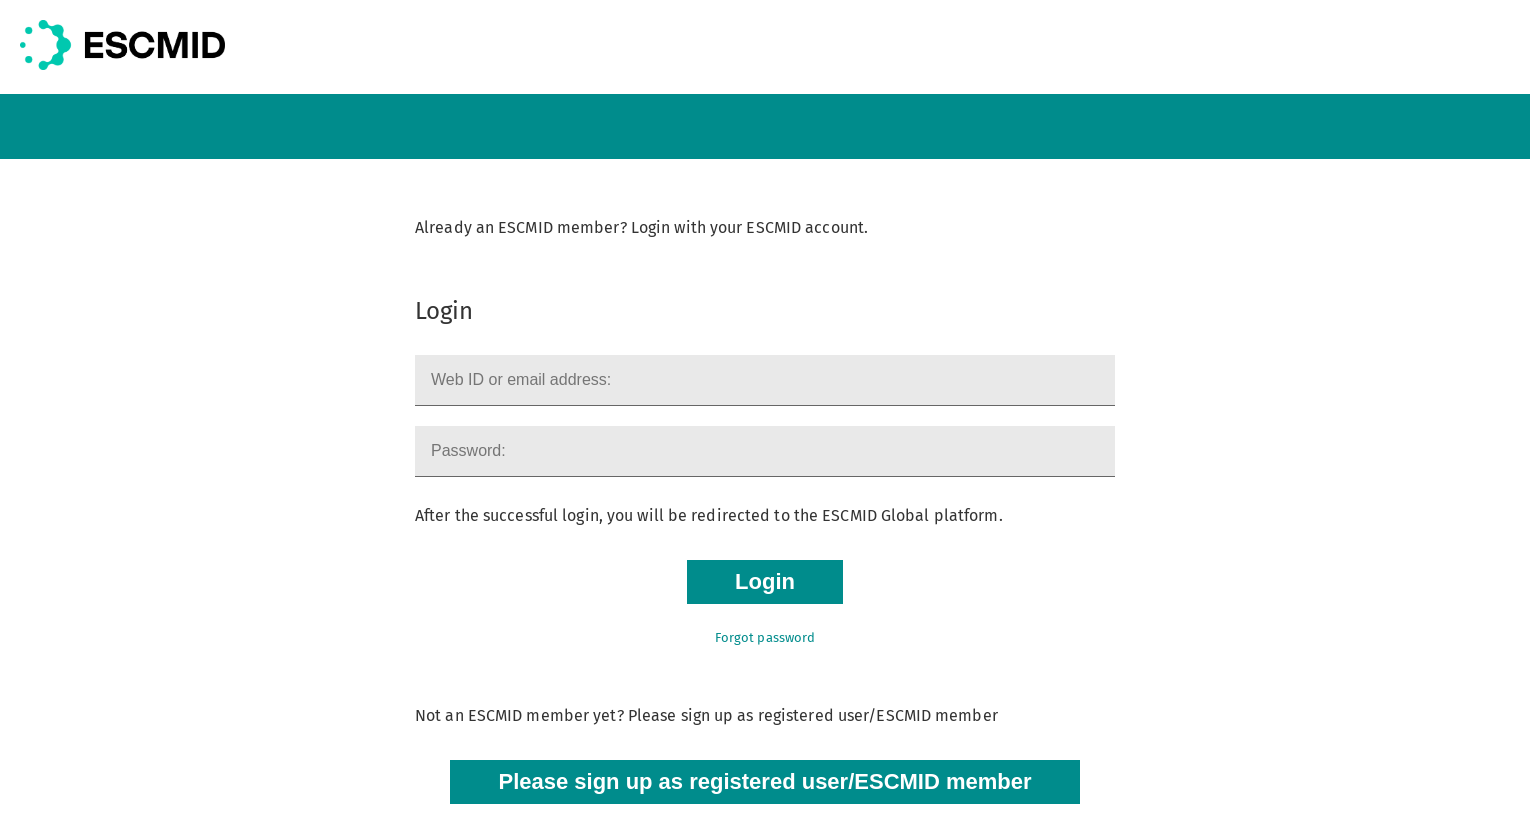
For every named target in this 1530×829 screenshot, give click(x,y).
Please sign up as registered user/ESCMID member (764, 781)
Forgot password (765, 637)
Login (765, 581)
